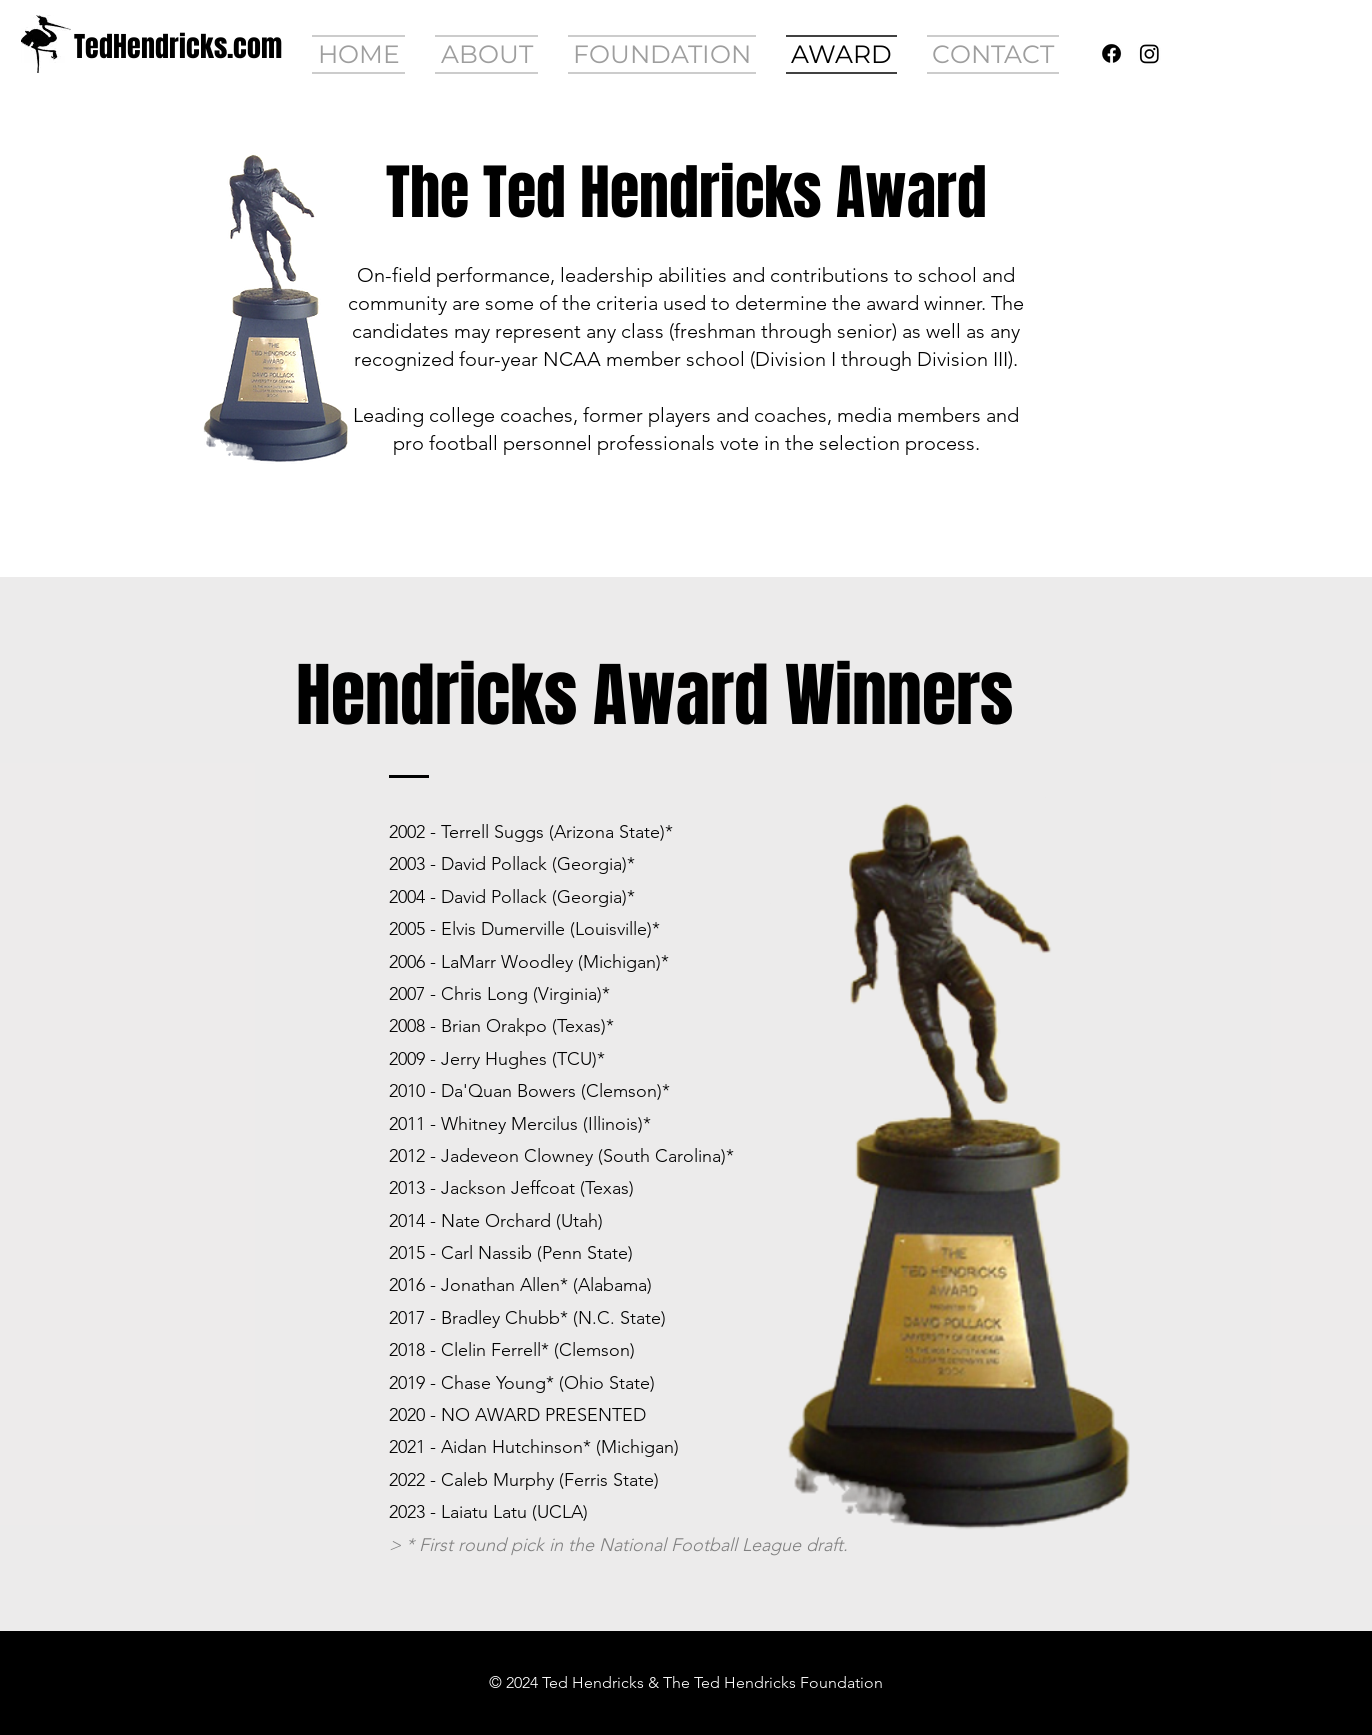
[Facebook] (1111, 53)
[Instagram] (1149, 53)
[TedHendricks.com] (178, 46)
